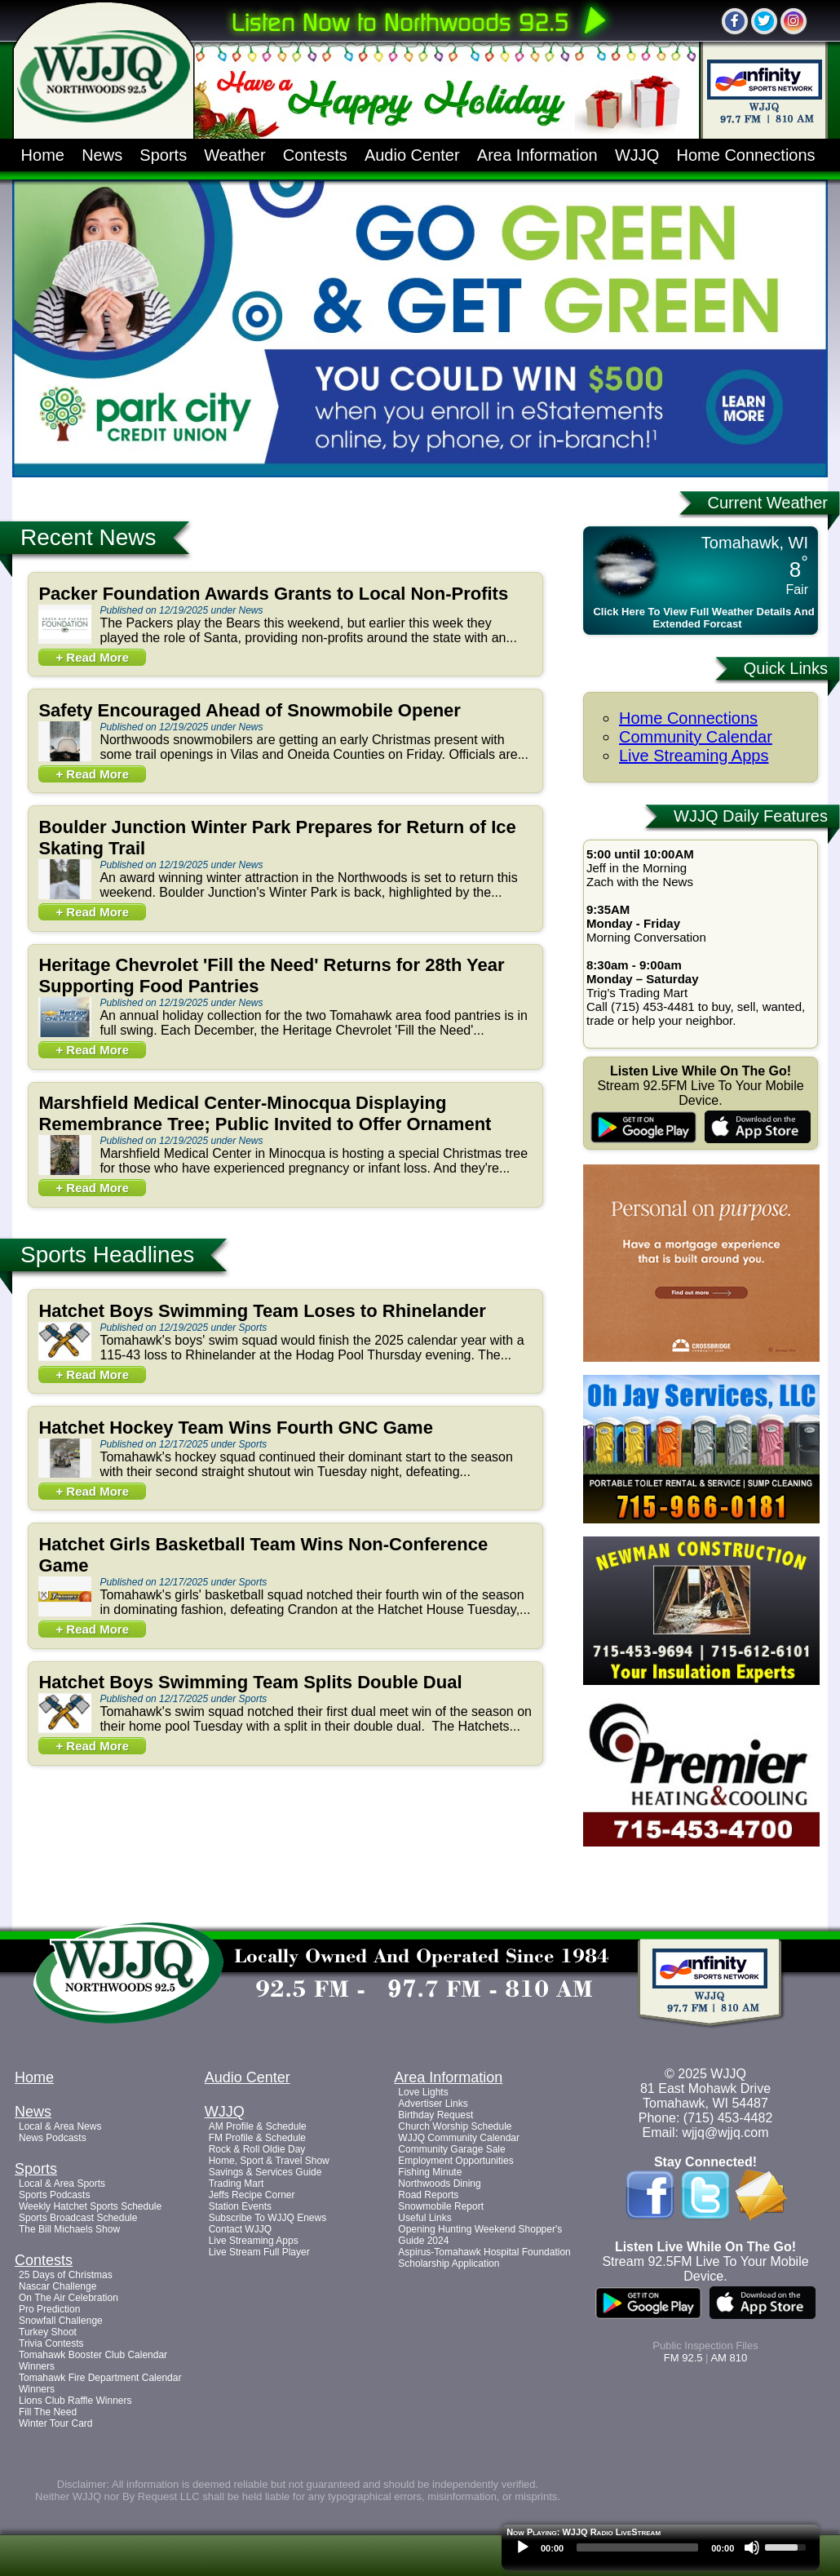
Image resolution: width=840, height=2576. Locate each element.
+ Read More (92, 657)
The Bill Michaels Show (69, 2229)
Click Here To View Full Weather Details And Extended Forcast (703, 617)
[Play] (523, 2547)
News (102, 155)
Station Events (240, 2206)
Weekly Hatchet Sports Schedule (90, 2206)
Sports (163, 155)
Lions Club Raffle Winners (75, 2400)
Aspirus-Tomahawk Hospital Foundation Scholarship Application (484, 2257)
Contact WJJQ (240, 2229)
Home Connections (746, 155)
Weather (234, 155)
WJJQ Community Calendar (458, 2138)
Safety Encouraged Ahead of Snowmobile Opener (249, 710)
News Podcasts (52, 2138)
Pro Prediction (49, 2309)
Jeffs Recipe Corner (252, 2195)
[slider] (637, 2547)
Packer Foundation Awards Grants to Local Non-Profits (273, 593)
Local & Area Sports (62, 2183)
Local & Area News (60, 2126)
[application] (661, 2551)
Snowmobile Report (441, 2206)
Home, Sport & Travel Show (269, 2160)
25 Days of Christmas (66, 2275)
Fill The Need (48, 2412)
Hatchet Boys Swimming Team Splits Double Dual (250, 1682)
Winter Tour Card (55, 2423)
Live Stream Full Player (259, 2252)
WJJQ (637, 155)
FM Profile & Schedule (257, 2138)
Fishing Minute (430, 2172)
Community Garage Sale (451, 2149)
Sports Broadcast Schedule (78, 2218)
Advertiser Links (432, 2103)
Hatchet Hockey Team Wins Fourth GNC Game (235, 1427)
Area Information (537, 155)
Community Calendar (695, 737)
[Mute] (752, 2547)
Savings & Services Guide (265, 2172)
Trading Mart (236, 2183)
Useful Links (424, 2218)
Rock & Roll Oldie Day (257, 2149)
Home (42, 155)
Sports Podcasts (54, 2195)
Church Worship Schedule (454, 2126)
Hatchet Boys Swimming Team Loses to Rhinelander (262, 1311)
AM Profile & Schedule (258, 2126)
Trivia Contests (51, 2343)
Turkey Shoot (48, 2332)
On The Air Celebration (68, 2297)
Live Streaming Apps (693, 756)
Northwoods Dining (439, 2183)
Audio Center (412, 155)
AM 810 (728, 2358)
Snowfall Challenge (61, 2320)
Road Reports (428, 2195)
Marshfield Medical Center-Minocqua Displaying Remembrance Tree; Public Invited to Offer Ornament (264, 1113)
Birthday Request (435, 2115)
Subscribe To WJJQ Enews (268, 2218)
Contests (315, 155)
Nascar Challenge (57, 2286)
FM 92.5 (683, 2358)
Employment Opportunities (455, 2160)
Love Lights (423, 2092)
